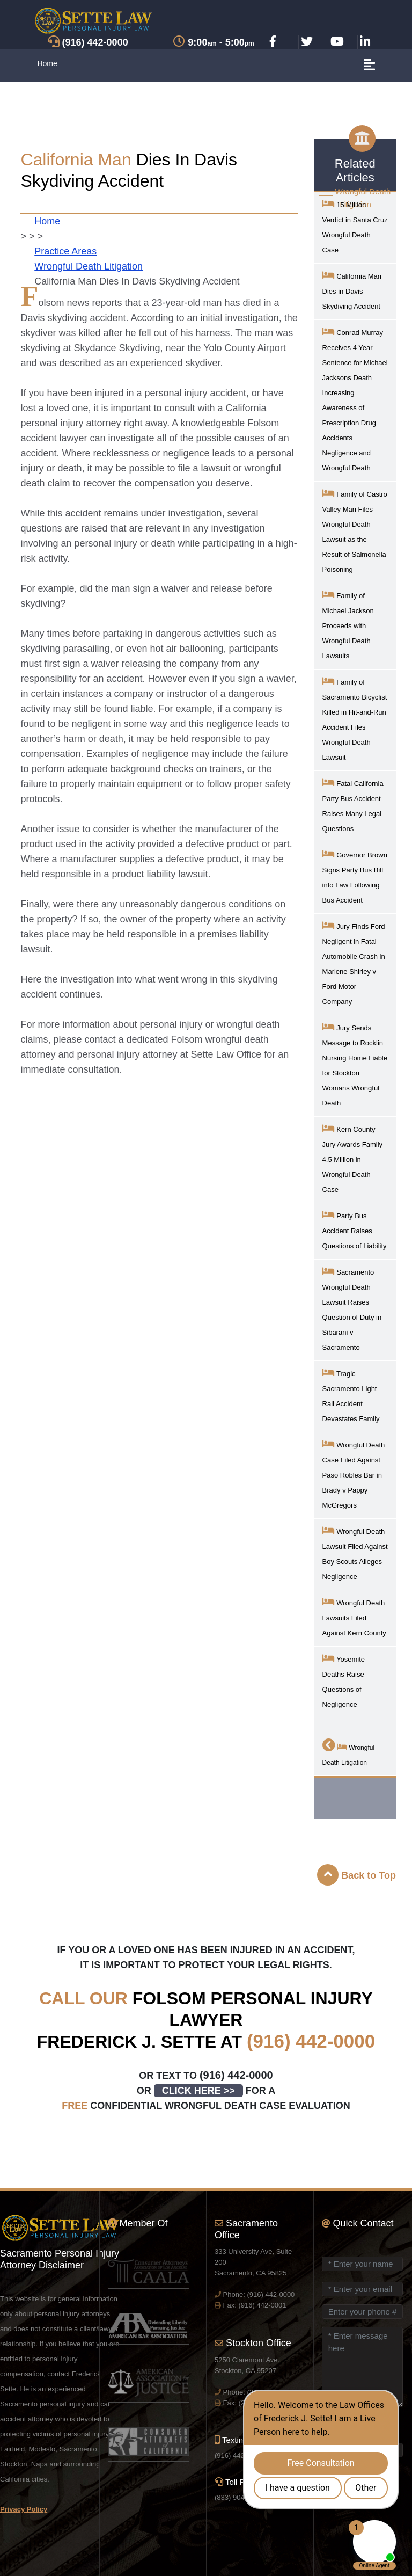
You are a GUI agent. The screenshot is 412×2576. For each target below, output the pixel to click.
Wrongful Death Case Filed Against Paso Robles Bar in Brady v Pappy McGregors (353, 1474)
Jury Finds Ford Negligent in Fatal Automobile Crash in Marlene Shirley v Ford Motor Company (353, 963)
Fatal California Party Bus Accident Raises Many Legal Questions (353, 805)
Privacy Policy (23, 2509)
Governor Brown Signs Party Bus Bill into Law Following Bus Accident (354, 876)
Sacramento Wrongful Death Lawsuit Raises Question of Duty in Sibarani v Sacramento (352, 1308)
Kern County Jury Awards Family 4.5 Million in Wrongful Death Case (352, 1158)
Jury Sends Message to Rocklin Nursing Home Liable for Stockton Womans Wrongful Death (354, 1064)
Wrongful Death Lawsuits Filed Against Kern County (354, 1617)
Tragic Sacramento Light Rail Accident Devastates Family (351, 1395)
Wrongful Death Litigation (88, 266)
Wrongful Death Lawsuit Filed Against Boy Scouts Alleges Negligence (355, 1553)
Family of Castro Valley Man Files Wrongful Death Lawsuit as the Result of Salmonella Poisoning (354, 530)
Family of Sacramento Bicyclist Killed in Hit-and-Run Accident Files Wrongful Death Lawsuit (354, 718)
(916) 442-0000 (311, 2041)
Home (47, 63)
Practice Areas (65, 251)
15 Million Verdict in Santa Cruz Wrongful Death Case (355, 226)
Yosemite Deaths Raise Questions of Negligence (343, 1680)
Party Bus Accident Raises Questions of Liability (354, 1230)
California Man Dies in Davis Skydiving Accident (351, 290)
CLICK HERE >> (198, 2090)
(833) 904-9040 (238, 2497)
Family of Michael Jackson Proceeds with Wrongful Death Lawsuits (348, 625)
